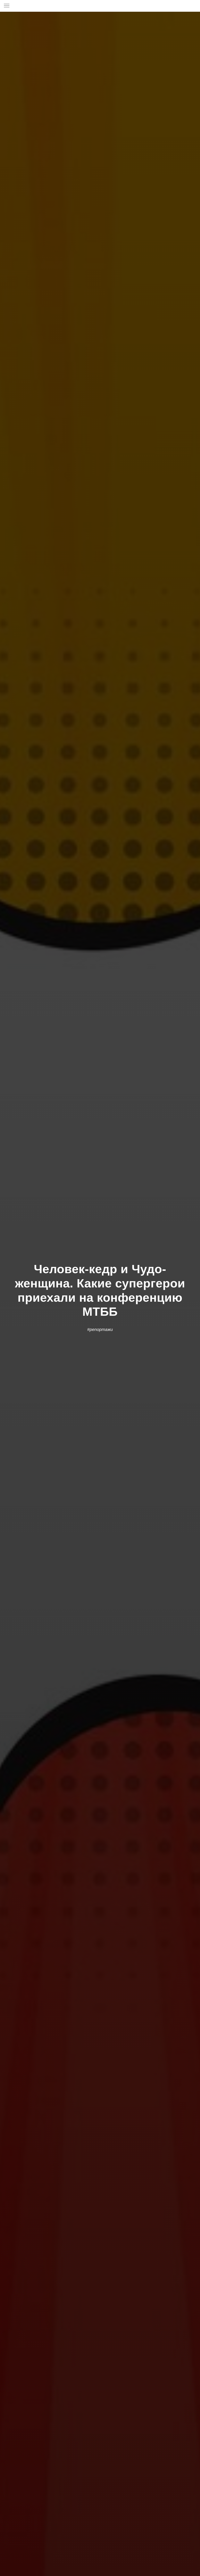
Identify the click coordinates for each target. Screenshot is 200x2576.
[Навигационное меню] (6, 6)
